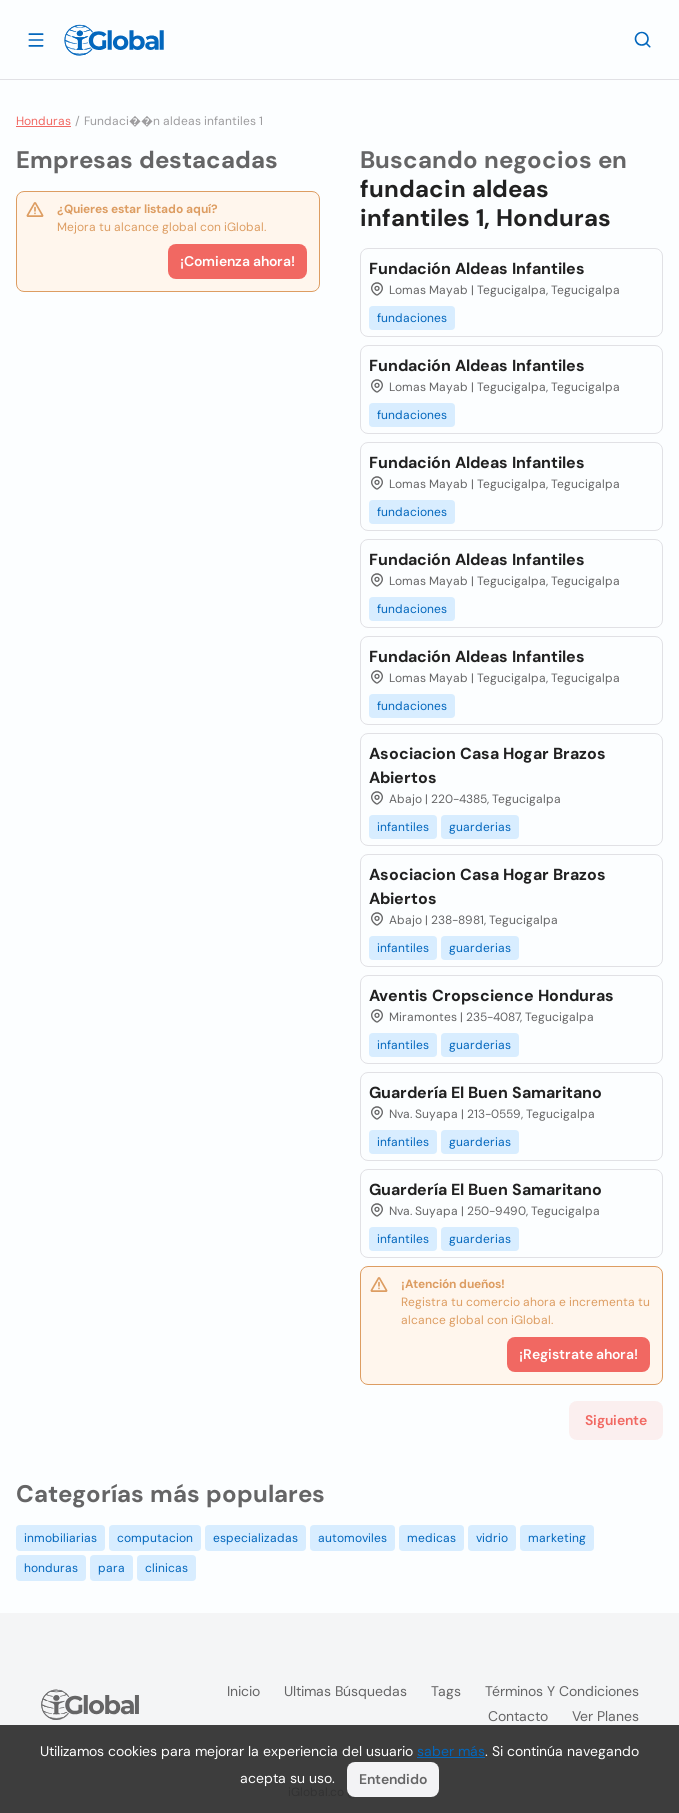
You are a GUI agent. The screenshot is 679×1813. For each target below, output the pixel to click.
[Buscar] (643, 39)
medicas (431, 1538)
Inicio (243, 1691)
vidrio (492, 1538)
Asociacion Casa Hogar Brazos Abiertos (487, 765)
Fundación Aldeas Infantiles (477, 268)
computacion (155, 1538)
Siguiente (616, 1420)
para (111, 1568)
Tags (446, 1691)
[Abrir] (36, 39)
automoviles (352, 1538)
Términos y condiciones (562, 1691)
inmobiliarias (60, 1538)
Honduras (43, 121)
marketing (557, 1538)
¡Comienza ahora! (237, 261)
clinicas (166, 1568)
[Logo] (114, 40)
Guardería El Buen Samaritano (485, 1092)
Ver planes (605, 1716)
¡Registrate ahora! (578, 1354)
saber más (451, 1751)
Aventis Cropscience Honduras (491, 995)
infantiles (403, 827)
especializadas (255, 1538)
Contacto (518, 1716)
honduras (51, 1568)
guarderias (480, 827)
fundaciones (412, 318)
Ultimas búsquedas (345, 1691)
